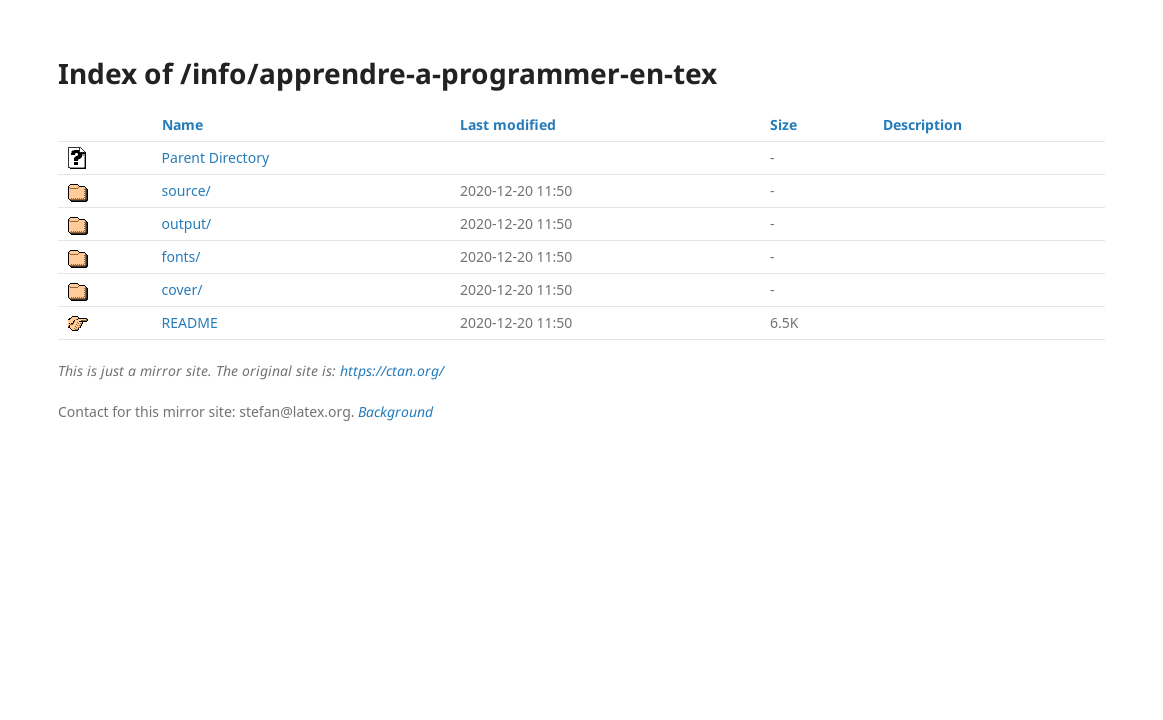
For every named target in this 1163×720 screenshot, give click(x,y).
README (190, 322)
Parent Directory (215, 157)
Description (922, 124)
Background (395, 411)
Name (182, 124)
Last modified (508, 124)
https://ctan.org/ (392, 370)
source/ (186, 190)
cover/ (182, 289)
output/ (187, 223)
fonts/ (181, 256)
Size (783, 124)
